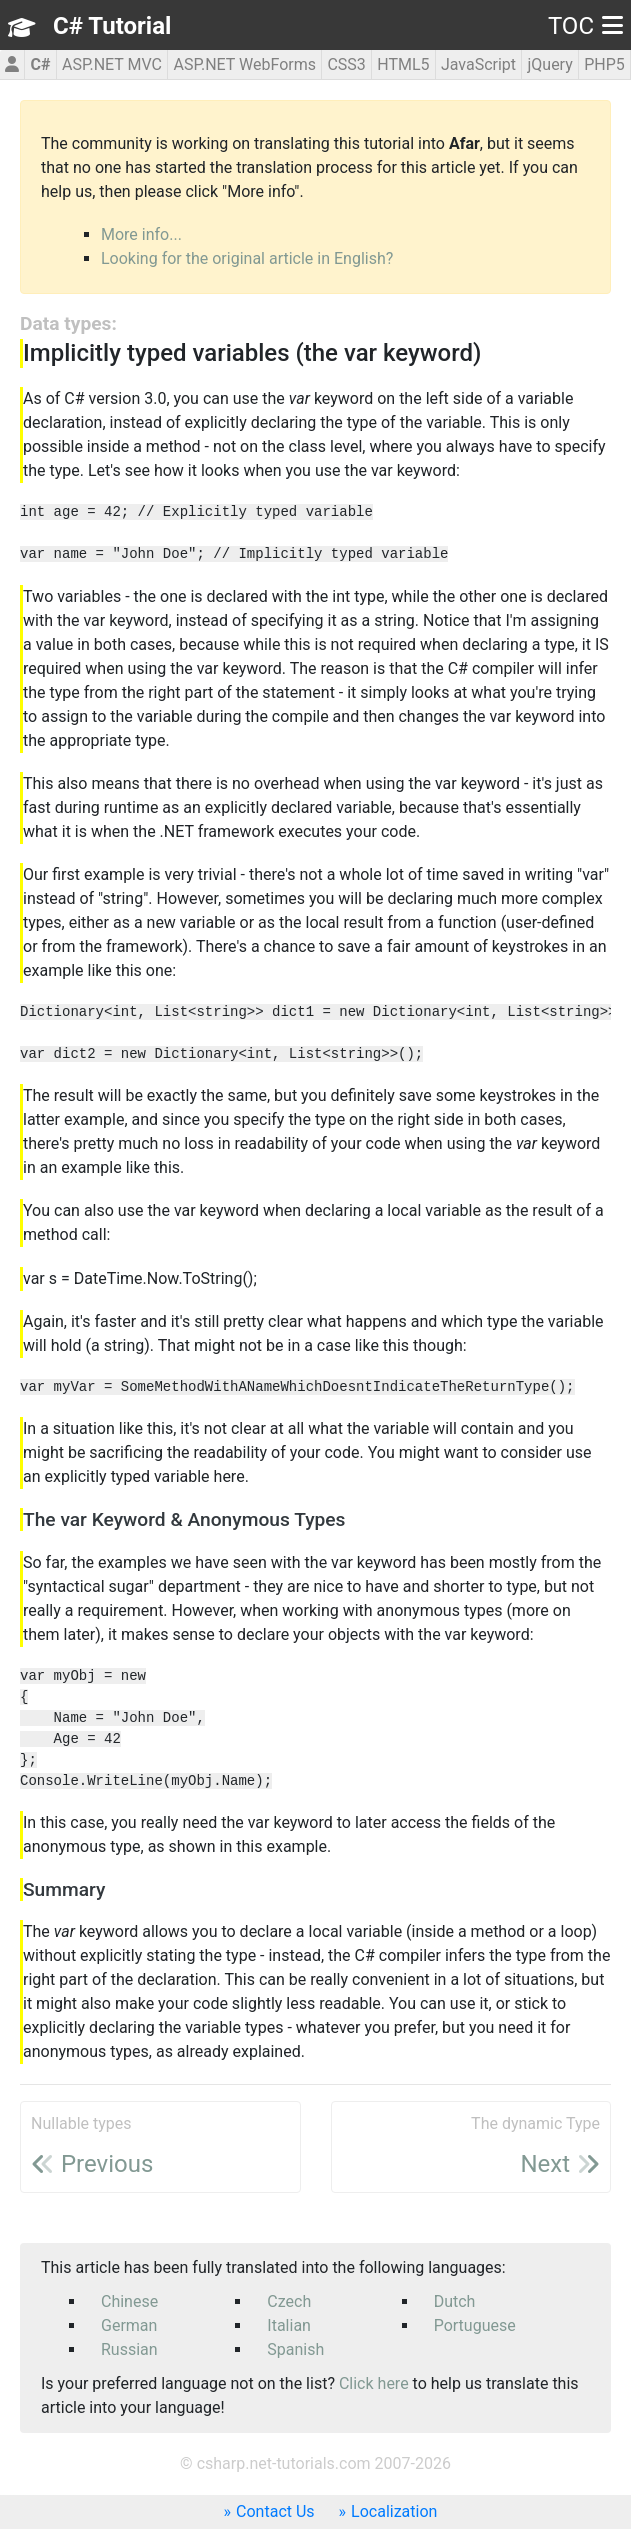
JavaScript (478, 64)
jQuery (549, 64)
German (129, 2325)
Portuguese (475, 2325)
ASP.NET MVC (112, 64)
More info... (141, 234)
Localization (394, 2511)
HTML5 (403, 64)
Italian (289, 2325)
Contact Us (275, 2511)
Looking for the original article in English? (247, 258)
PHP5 (604, 64)
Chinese (129, 2301)
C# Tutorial (112, 26)
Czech (289, 2301)
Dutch (455, 2301)
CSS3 (346, 64)
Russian (129, 2349)
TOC (585, 26)
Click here (374, 2383)
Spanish (295, 2349)
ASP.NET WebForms (244, 64)
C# (41, 64)
